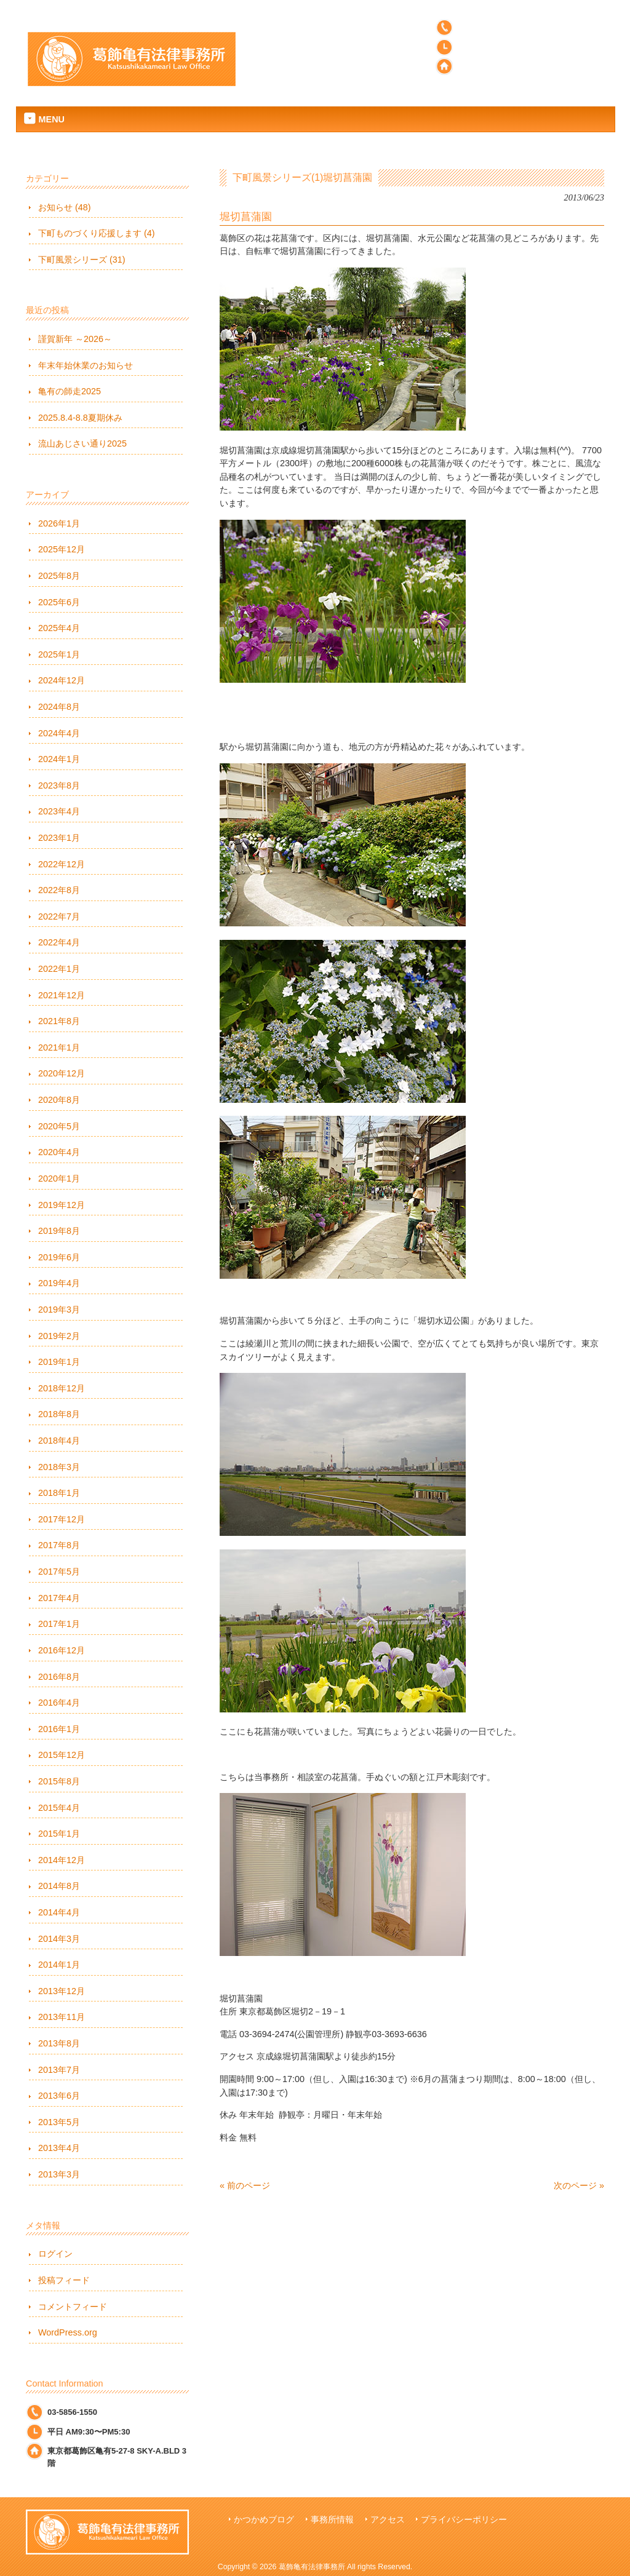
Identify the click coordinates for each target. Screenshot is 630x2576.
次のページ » (579, 2185)
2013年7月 (59, 2070)
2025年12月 (61, 549)
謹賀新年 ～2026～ (75, 339)
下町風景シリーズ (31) (82, 259)
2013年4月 (59, 2148)
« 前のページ (245, 2185)
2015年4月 (59, 1808)
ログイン (55, 2254)
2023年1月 (59, 838)
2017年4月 (59, 1598)
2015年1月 (59, 1834)
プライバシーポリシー (464, 2519)
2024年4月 (59, 733)
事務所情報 (332, 2519)
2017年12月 (61, 1519)
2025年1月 (59, 654)
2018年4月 (59, 1440)
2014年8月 (59, 1886)
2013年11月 (61, 2017)
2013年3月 (59, 2174)
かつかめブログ (264, 2519)
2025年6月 (59, 602)
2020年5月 (59, 1126)
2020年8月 (59, 1100)
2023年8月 (59, 785)
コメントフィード (72, 2307)
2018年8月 (59, 1414)
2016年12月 (61, 1650)
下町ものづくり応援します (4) (96, 233)
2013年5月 (59, 2122)
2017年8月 (59, 1545)
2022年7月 (59, 916)
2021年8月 (59, 1021)
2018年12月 (61, 1388)
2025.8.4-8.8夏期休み (80, 418)
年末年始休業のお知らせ (85, 365)
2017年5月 (59, 1571)
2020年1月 (59, 1178)
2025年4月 (59, 628)
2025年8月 (59, 576)
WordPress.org (67, 2332)
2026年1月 (59, 523)
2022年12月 (61, 864)
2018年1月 (59, 1493)
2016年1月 (59, 1729)
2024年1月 (59, 759)
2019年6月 (59, 1257)
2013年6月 (59, 2096)
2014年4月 (59, 1912)
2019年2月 (59, 1336)
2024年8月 (59, 707)
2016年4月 (59, 1702)
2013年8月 (59, 2043)
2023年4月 (59, 811)
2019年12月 (61, 1205)
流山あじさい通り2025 (82, 443)
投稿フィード (64, 2280)
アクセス (387, 2519)
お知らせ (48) (64, 207)
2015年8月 (59, 1781)
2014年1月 (59, 1965)
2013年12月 (61, 1991)
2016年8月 (59, 1677)
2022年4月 (59, 942)
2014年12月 (61, 1860)
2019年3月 (59, 1309)
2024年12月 (61, 680)
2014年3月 (59, 1939)
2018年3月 (59, 1467)
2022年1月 (59, 969)
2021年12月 (61, 995)
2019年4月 (59, 1283)
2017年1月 (59, 1624)
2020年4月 (59, 1152)
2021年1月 (59, 1047)
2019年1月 (59, 1362)
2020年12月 (61, 1073)
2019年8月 (59, 1231)
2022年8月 (59, 890)
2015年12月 (61, 1755)
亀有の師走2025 (69, 391)
